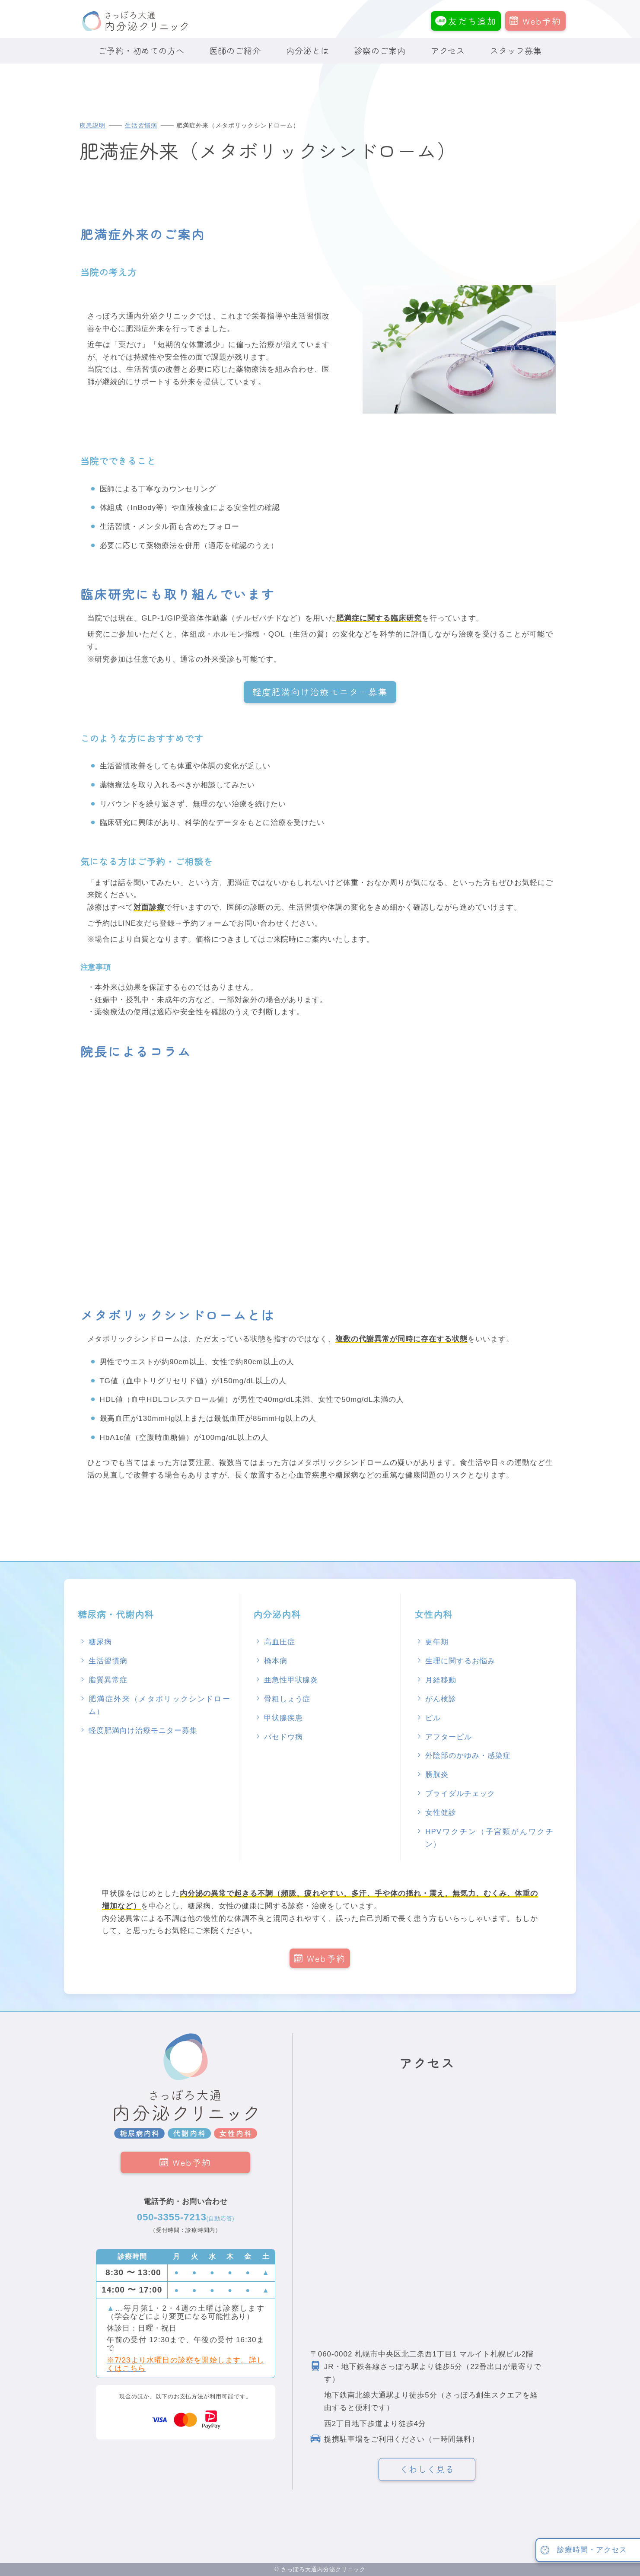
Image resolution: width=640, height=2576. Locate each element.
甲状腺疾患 (283, 1718)
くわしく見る (427, 2469)
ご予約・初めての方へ (141, 51)
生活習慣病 (141, 125)
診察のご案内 (380, 51)
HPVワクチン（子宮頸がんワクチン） (489, 1838)
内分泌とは (307, 51)
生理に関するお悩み (460, 1661)
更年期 (437, 1642)
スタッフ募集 (516, 51)
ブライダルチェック (460, 1794)
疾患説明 (92, 125)
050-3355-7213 (185, 2217)
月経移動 (440, 1680)
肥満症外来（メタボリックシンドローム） (159, 1705)
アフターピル (448, 1737)
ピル (433, 1718)
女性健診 (440, 1813)
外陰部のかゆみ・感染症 (468, 1755)
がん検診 (440, 1699)
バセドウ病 (283, 1737)
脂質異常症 (108, 1680)
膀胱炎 (437, 1774)
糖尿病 (100, 1642)
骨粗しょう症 (287, 1699)
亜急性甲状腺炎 (291, 1680)
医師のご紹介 (235, 51)
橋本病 (275, 1661)
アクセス (448, 51)
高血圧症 (279, 1642)
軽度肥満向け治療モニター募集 (320, 691)
